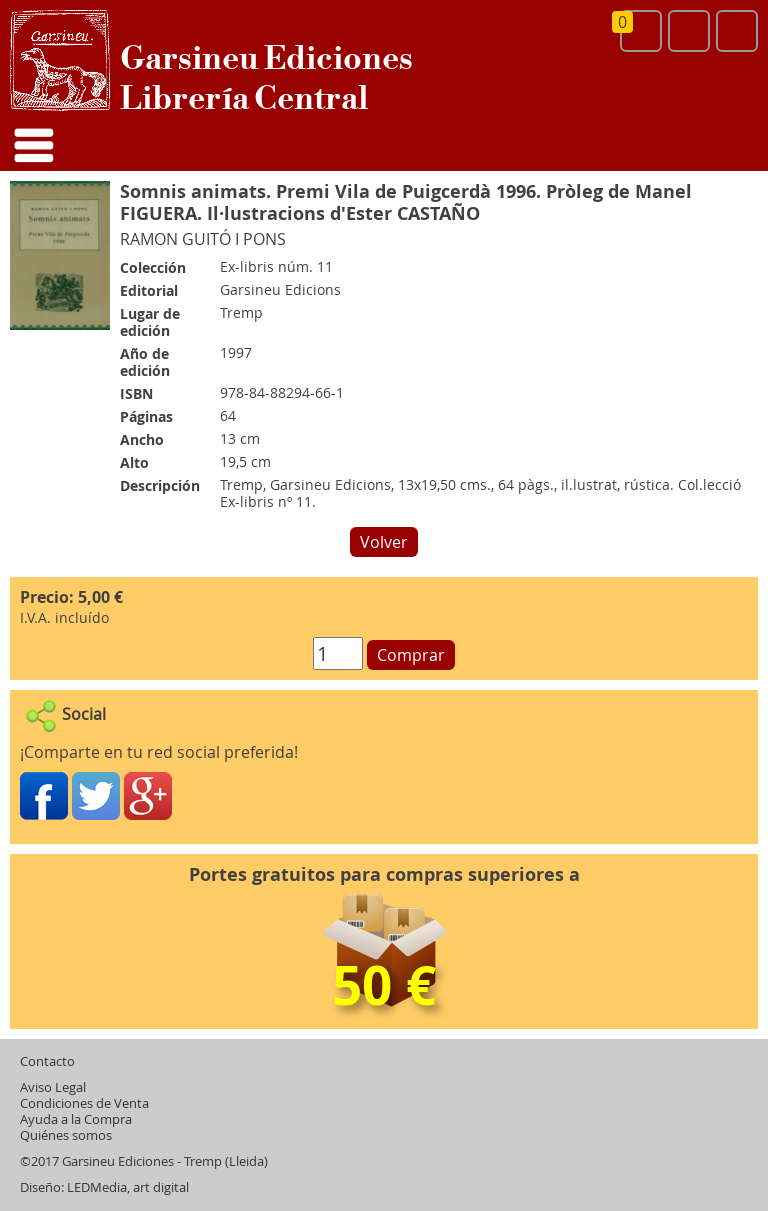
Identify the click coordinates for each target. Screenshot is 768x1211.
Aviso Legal (53, 1087)
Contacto (47, 1061)
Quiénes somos (66, 1135)
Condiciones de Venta (84, 1103)
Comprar (411, 655)
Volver (384, 542)
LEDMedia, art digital (128, 1187)
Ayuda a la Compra (76, 1119)
